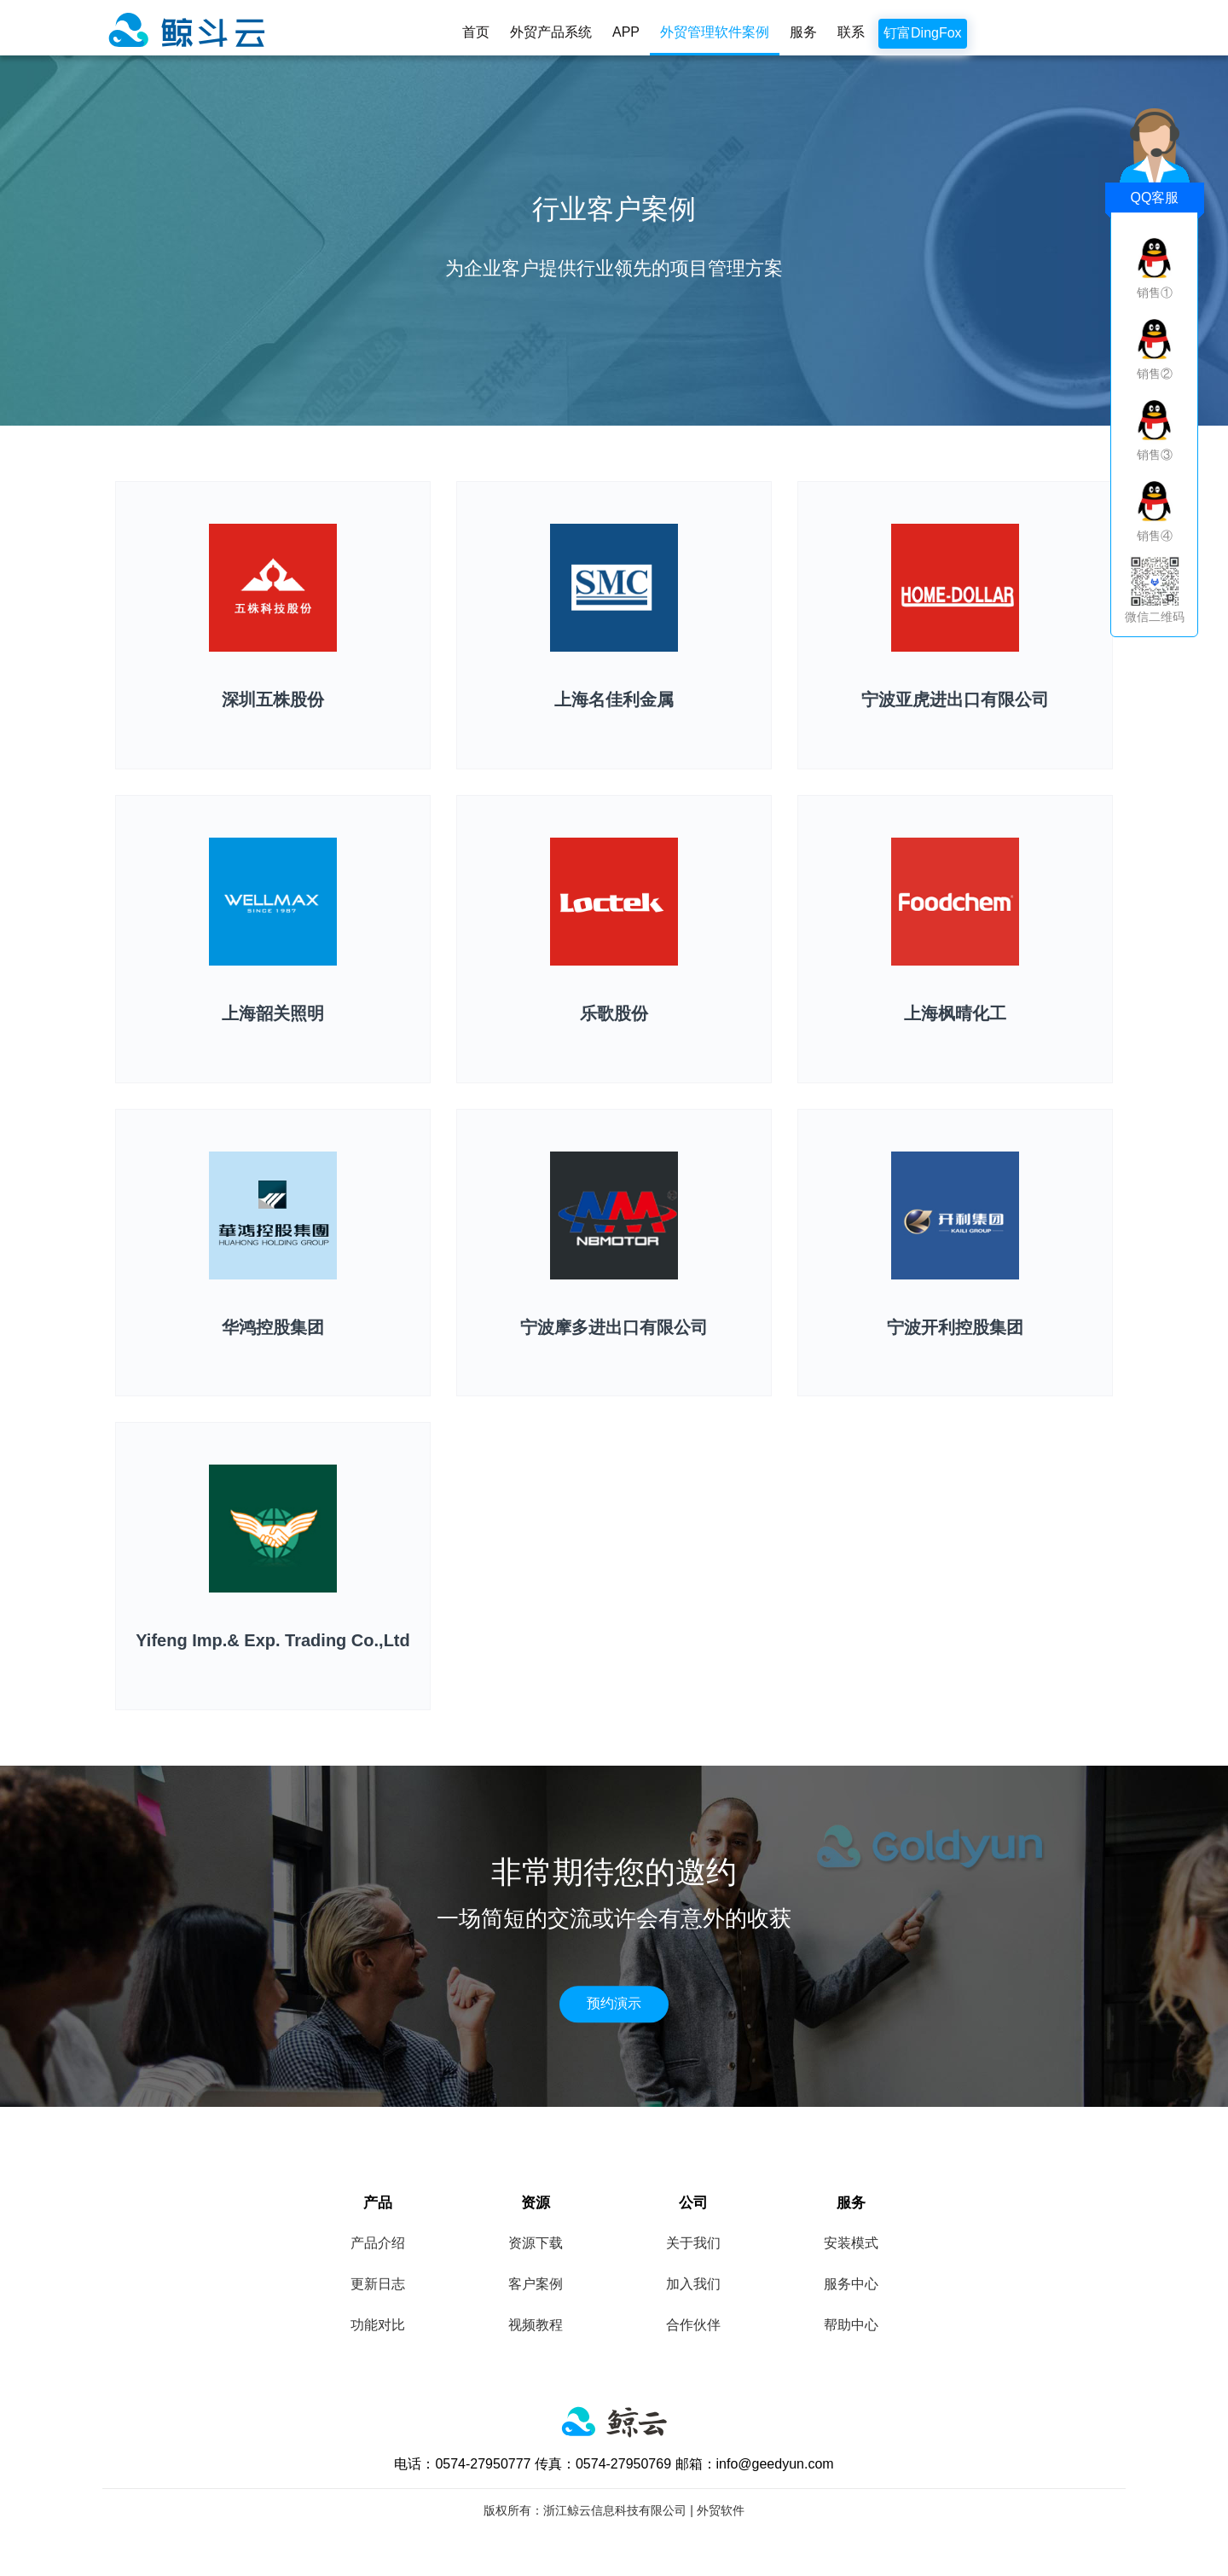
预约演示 (614, 2003)
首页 (475, 32)
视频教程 (535, 2325)
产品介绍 (377, 2243)
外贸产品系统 (551, 32)
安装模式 (851, 2243)
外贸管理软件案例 (714, 32)
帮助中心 (851, 2325)
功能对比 (377, 2325)
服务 (803, 32)
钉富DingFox (922, 33)
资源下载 (535, 2243)
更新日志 (377, 2284)
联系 (851, 32)
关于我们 (693, 2243)
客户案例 (535, 2284)
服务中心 (851, 2284)
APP (626, 32)
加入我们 (693, 2284)
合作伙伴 (693, 2325)
